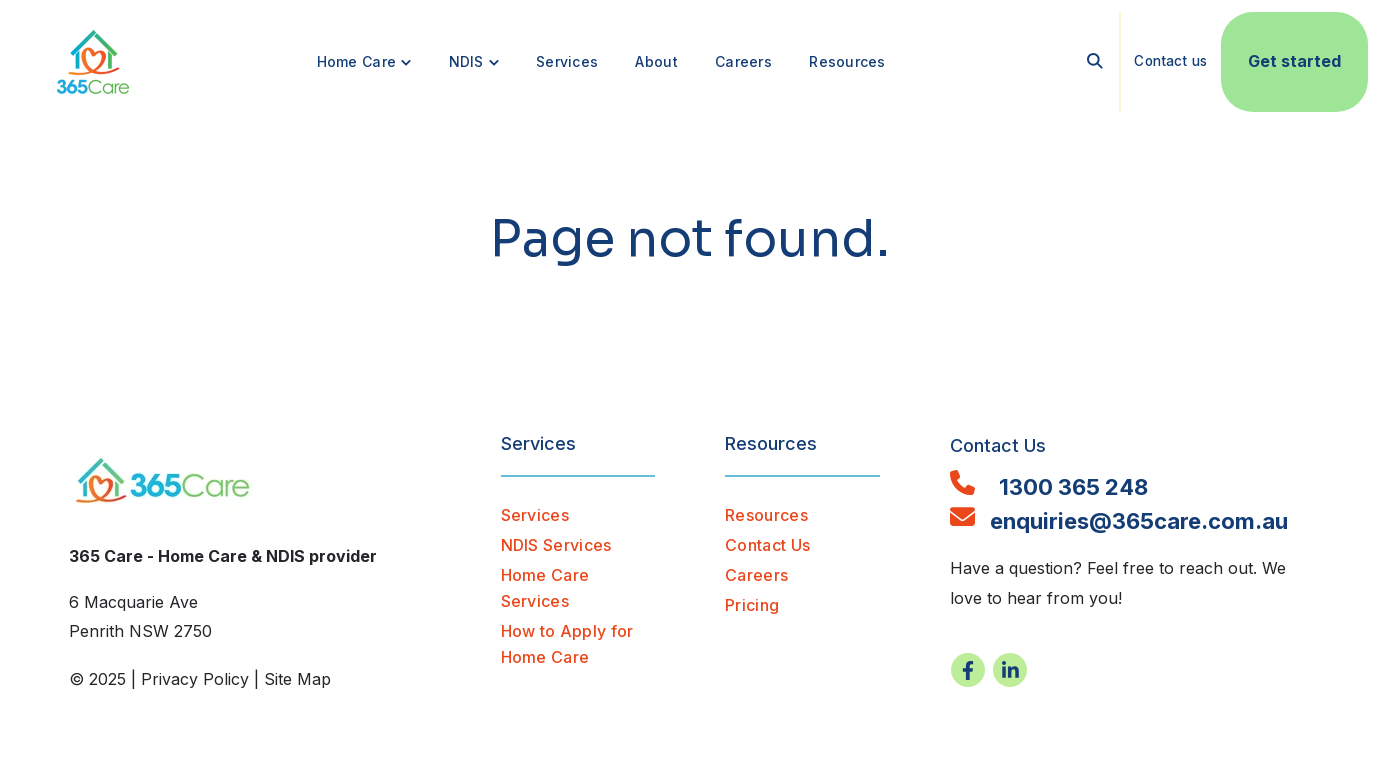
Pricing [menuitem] (752, 605)
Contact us (1170, 62)
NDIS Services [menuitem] (556, 545)
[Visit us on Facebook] (968, 670)
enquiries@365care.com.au (1119, 521)
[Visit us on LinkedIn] (1010, 670)
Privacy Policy (195, 679)
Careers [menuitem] (756, 575)
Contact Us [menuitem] (767, 545)
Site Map (297, 679)
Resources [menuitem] (766, 515)
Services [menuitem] (535, 515)
